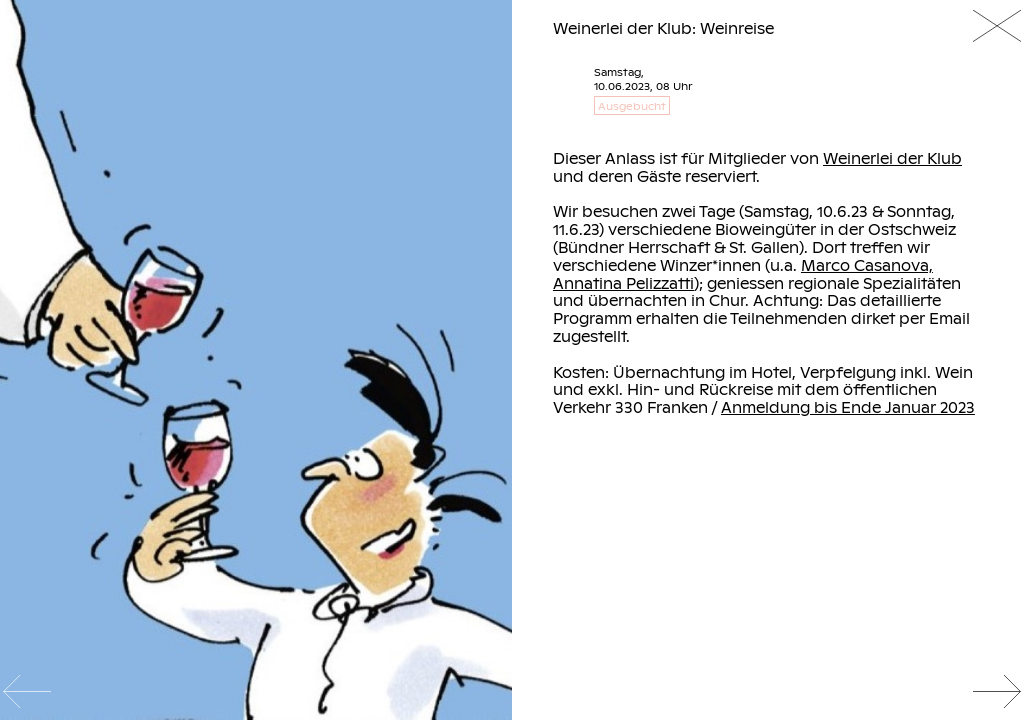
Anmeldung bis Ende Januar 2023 (848, 407)
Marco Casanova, (867, 265)
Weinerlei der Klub (892, 158)
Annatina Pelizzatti (623, 283)
